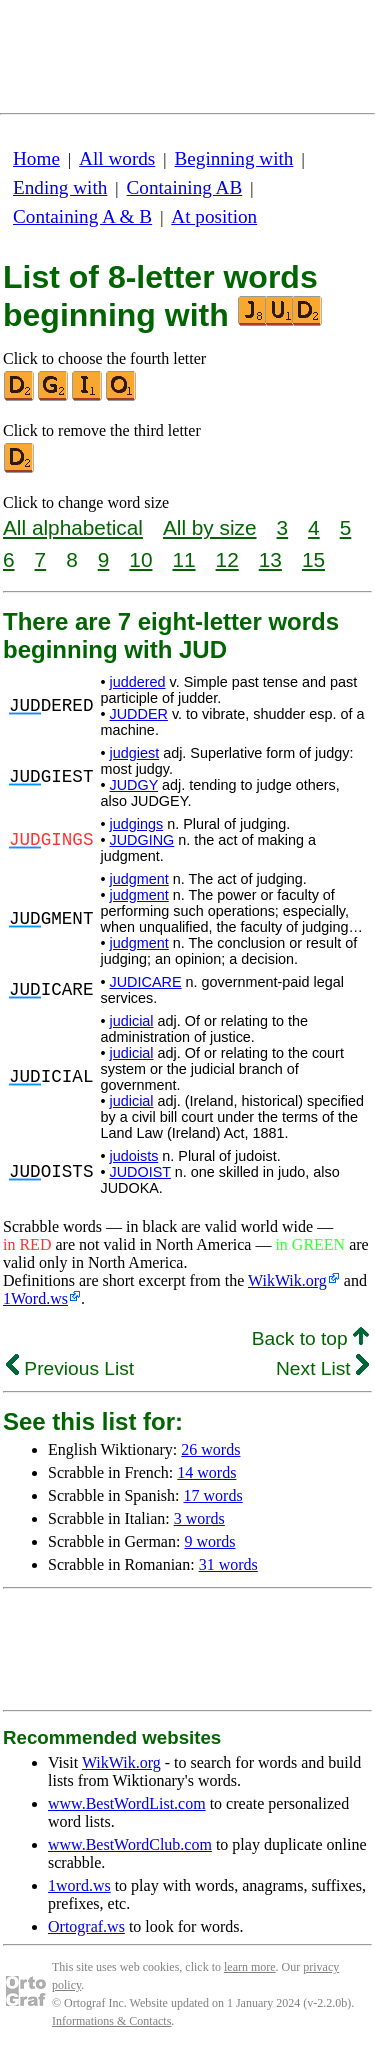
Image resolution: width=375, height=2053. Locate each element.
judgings (137, 824)
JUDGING (142, 840)
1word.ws (79, 1885)
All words (117, 158)
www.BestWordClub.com (130, 1844)
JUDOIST (140, 1172)
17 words (213, 1495)
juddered (138, 682)
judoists (134, 1156)
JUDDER (139, 714)
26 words (210, 1449)
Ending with (60, 187)
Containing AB (185, 187)
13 (270, 559)
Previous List (70, 1368)
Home (36, 158)
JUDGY (134, 785)
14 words (206, 1472)
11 (183, 559)
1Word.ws (35, 1298)
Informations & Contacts (111, 2021)
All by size (210, 527)
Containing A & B (82, 216)
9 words (209, 1541)
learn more (250, 1967)
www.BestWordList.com (127, 1803)
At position (214, 216)
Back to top (310, 1338)
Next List (322, 1368)
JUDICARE (146, 982)
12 (227, 559)
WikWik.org (287, 1280)
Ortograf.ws (86, 1926)
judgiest (135, 753)
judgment (139, 879)
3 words (199, 1518)
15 (313, 559)
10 (140, 559)
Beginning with (234, 158)
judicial (132, 1021)
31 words (228, 1564)
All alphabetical (73, 527)
